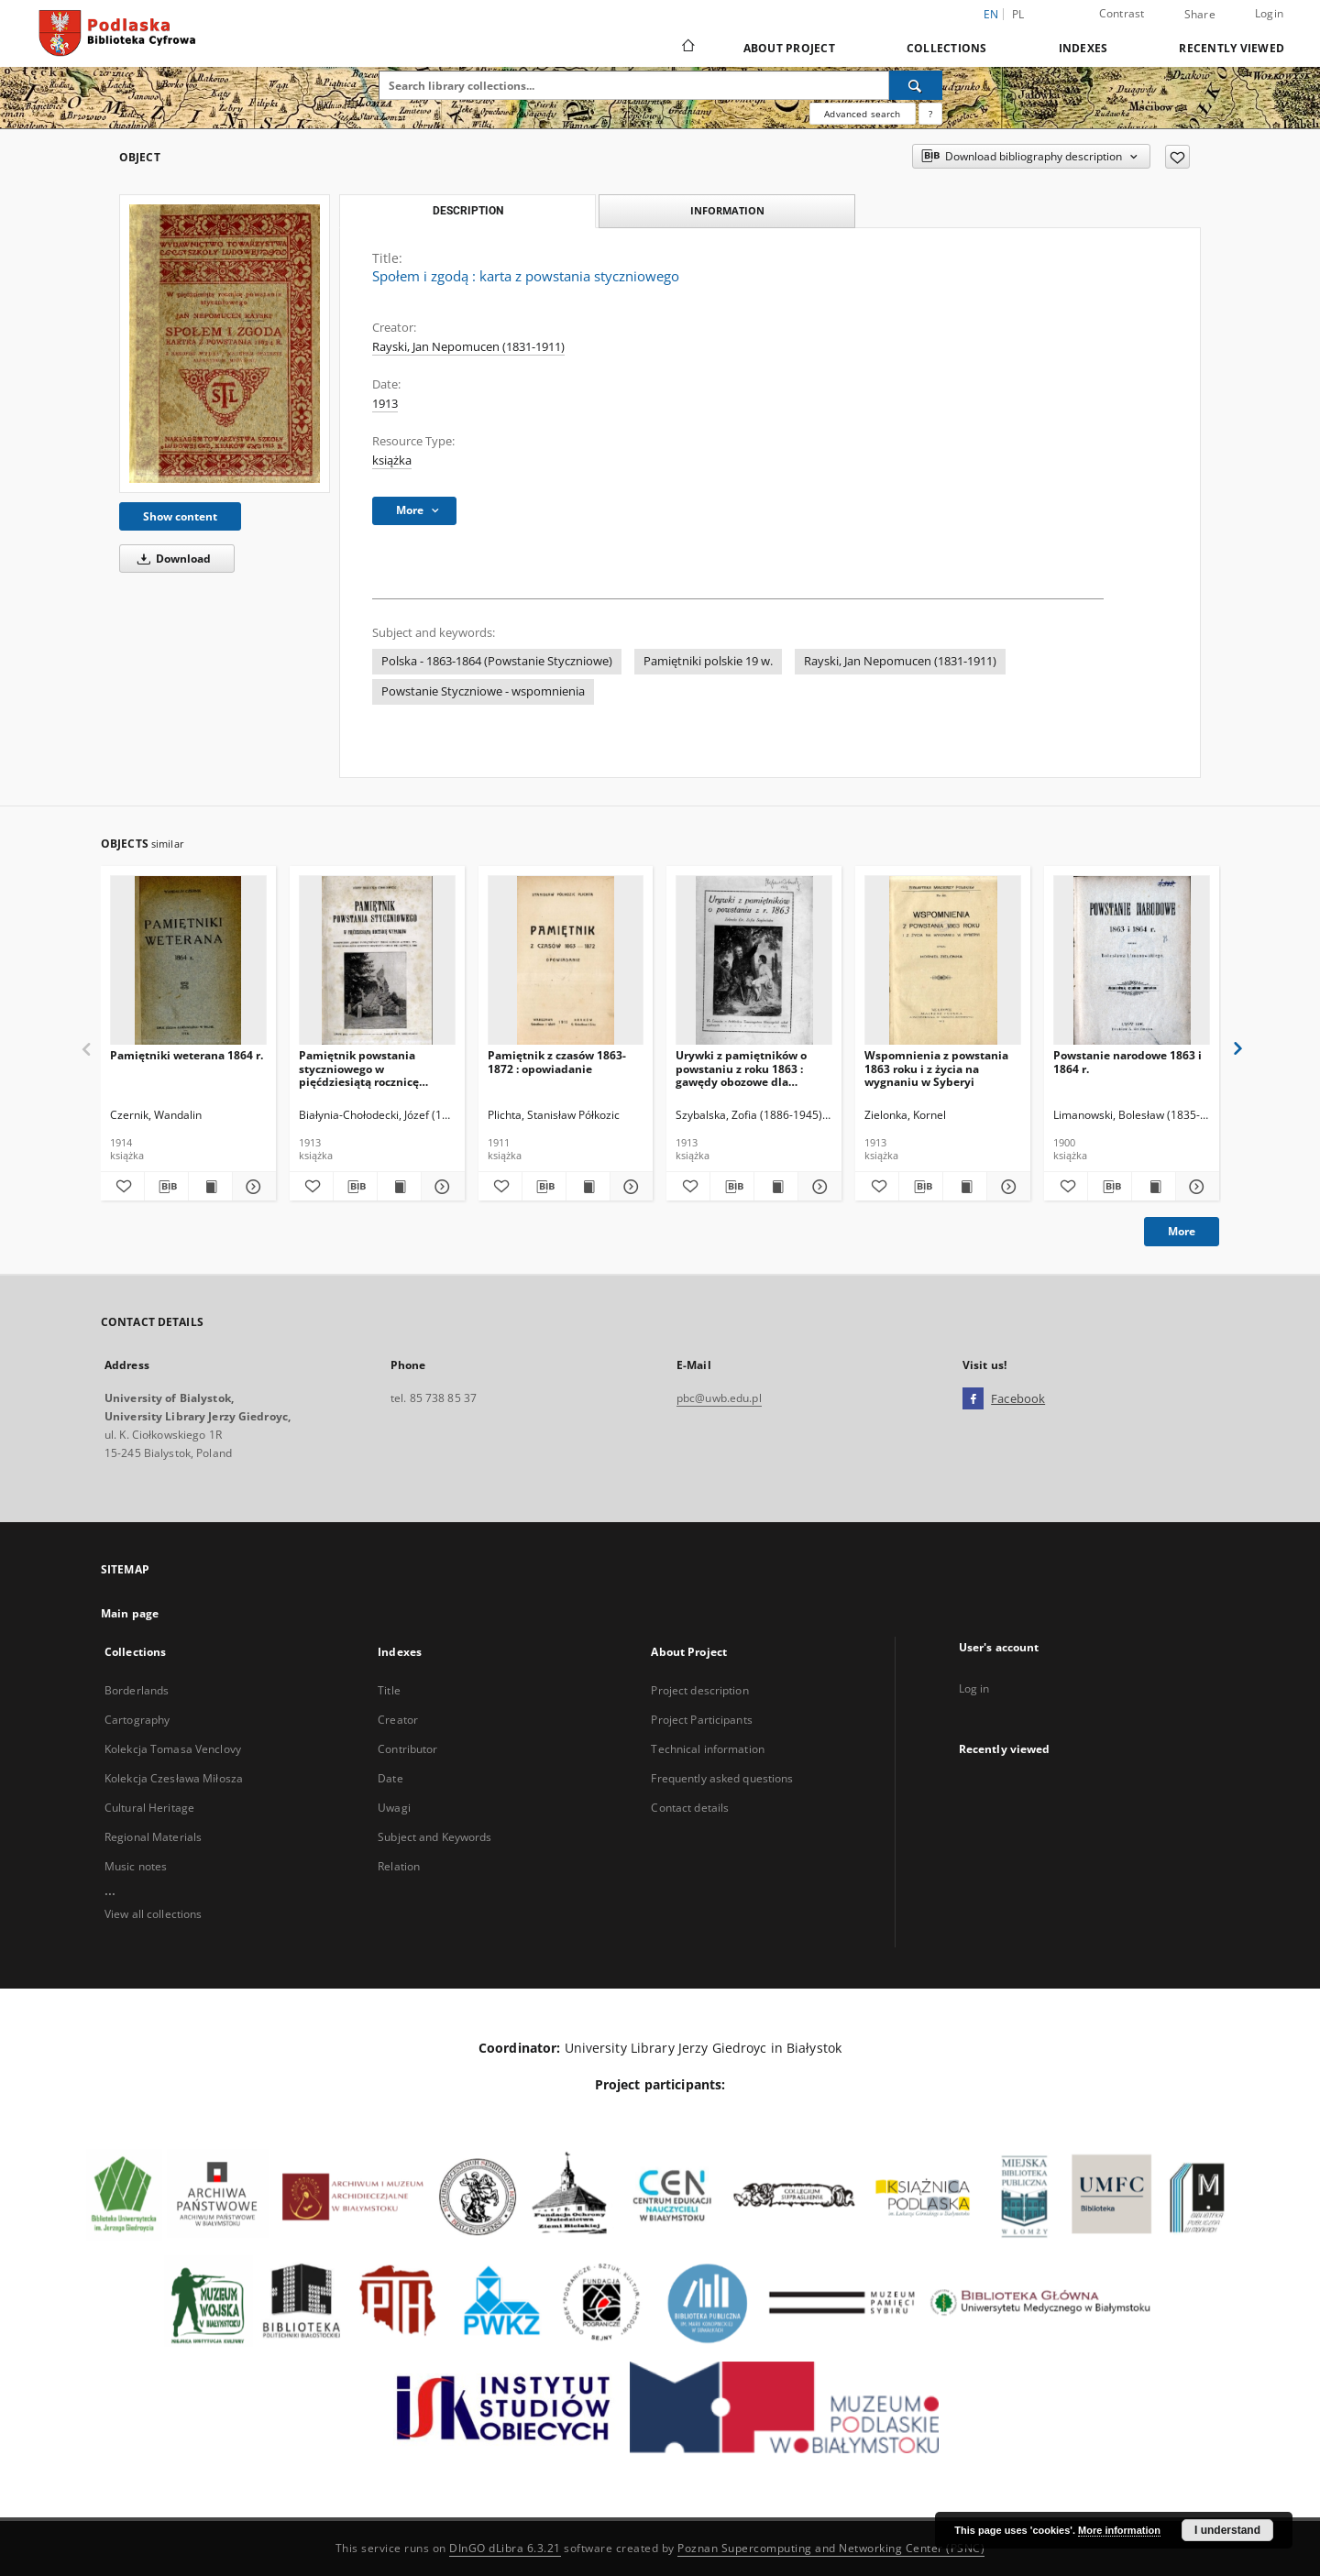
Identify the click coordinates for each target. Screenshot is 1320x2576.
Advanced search (862, 113)
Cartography (137, 1719)
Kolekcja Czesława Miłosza (173, 1778)
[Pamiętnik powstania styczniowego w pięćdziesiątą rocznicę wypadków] (377, 961)
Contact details (690, 1807)
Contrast (1122, 13)
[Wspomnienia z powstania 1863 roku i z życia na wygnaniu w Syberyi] (942, 961)
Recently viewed (1231, 48)
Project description (699, 1690)
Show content (180, 516)
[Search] (915, 85)
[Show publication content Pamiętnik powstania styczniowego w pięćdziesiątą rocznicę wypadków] (399, 1187)
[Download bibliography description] (166, 1187)
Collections (947, 48)
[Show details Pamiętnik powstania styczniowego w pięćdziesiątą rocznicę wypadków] (440, 1187)
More (1181, 1231)
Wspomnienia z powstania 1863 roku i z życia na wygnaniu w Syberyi (936, 1068)
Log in (974, 1688)
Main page (130, 1613)
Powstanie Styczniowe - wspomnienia (483, 691)
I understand (1227, 2530)
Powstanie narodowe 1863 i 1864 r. (1127, 1061)
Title (389, 1690)
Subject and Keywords (434, 1837)
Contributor (407, 1749)
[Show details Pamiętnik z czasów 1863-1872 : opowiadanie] (629, 1187)
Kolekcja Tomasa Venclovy (172, 1749)
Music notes (135, 1866)
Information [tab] (727, 210)
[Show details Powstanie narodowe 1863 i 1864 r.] (1194, 1187)
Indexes (1083, 48)
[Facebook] (973, 1399)
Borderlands (136, 1690)
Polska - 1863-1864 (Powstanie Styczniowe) (496, 661)
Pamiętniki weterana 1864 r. (186, 1055)
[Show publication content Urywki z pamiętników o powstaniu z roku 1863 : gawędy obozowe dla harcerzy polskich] (776, 1187)
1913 (385, 403)
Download (171, 558)
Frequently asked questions (722, 1778)
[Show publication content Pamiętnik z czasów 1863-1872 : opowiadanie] (588, 1187)
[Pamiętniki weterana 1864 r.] (188, 961)
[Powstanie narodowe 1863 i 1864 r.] (1131, 961)
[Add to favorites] (1177, 157)
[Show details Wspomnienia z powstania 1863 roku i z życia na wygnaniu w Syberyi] (1006, 1187)
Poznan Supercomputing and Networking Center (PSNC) (830, 2548)
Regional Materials (153, 1837)
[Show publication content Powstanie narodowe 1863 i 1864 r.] (1153, 1187)
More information (1119, 2530)
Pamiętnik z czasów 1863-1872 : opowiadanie (557, 1061)
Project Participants (701, 1719)
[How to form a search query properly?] (930, 114)
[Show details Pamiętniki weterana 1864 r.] (251, 1187)
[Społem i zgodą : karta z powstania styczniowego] (224, 343)
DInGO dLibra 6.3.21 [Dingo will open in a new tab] (505, 2548)
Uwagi (394, 1807)
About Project (789, 48)
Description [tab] (468, 210)
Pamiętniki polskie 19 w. (708, 661)
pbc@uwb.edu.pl (719, 1398)
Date (390, 1778)
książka (392, 460)
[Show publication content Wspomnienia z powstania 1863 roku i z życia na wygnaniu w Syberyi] (964, 1187)
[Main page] (687, 47)
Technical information (707, 1749)
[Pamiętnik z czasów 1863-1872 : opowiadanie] (566, 961)
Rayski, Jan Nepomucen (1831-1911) (468, 347)
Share (1200, 14)
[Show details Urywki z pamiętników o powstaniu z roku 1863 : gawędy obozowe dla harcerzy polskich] (817, 1187)
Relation (399, 1866)
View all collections (153, 1914)
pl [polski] (1018, 14)
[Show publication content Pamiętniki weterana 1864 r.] (210, 1187)
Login (1269, 13)
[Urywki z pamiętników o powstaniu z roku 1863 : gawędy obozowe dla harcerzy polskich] (753, 961)
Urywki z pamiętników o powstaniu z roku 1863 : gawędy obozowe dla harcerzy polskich (741, 1068)
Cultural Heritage (149, 1807)
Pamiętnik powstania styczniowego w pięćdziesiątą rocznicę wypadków (359, 1068)
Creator (398, 1719)
